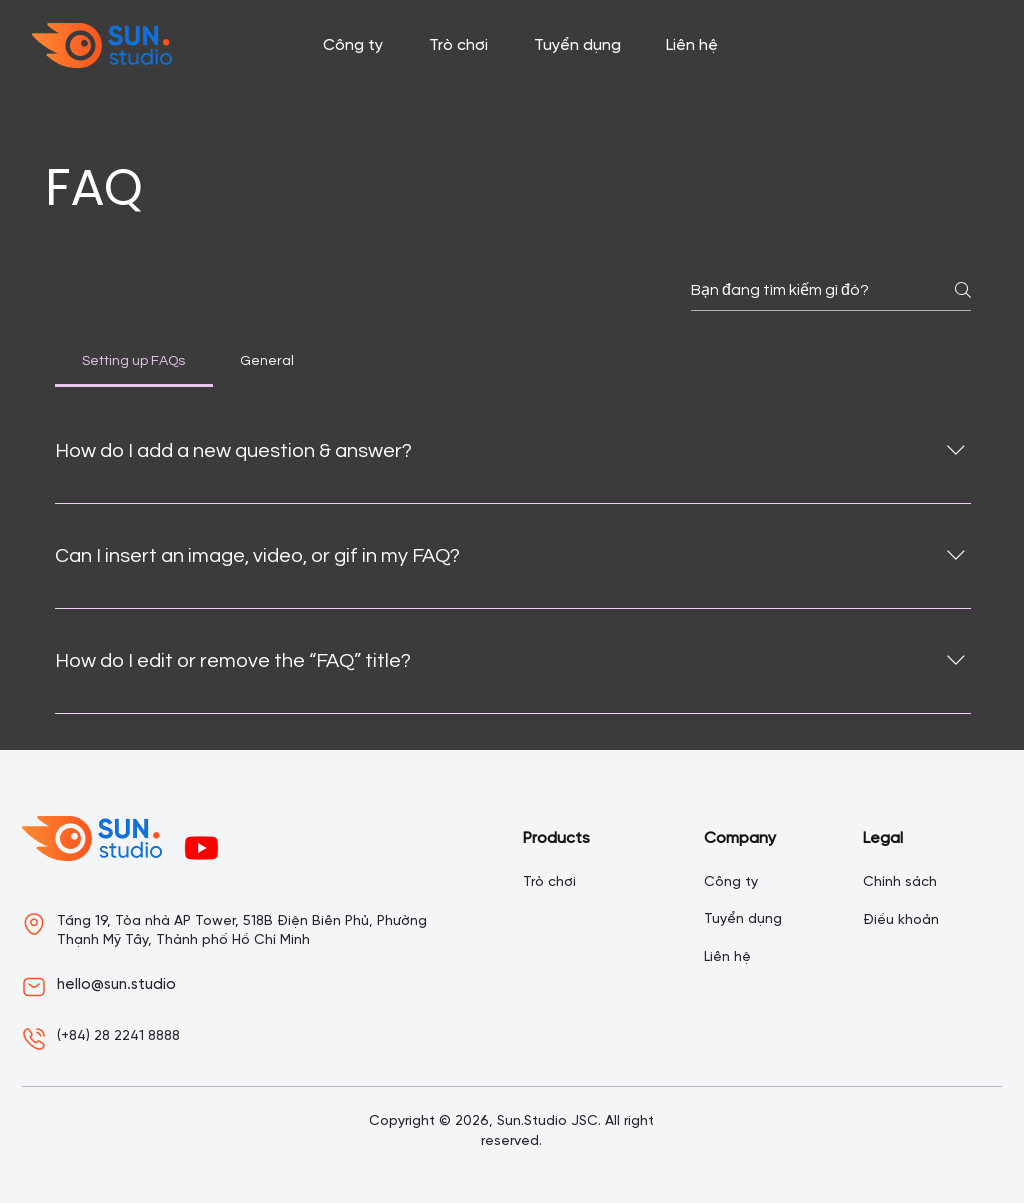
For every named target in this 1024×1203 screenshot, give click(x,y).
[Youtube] (201, 847)
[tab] (134, 361)
